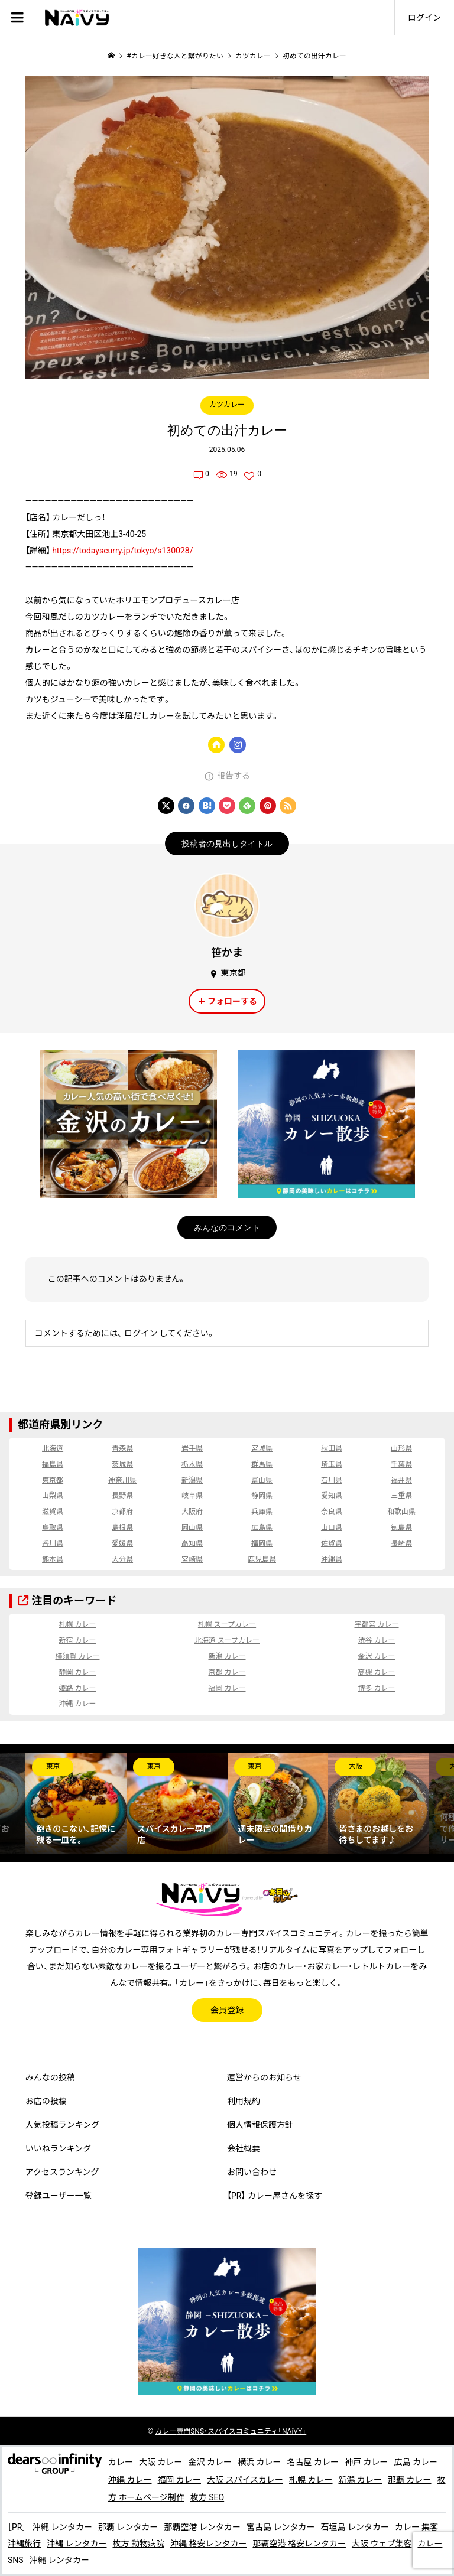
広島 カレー (415, 2462)
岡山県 (192, 1527)
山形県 (401, 1448)
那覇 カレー (409, 2479)
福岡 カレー (227, 1688)
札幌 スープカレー (227, 1624)
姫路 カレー (77, 1688)
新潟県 (192, 1480)
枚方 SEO (207, 2497)
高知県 (192, 1543)
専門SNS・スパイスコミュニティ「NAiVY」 (230, 2431)
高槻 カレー (376, 1672)
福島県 (52, 1464)
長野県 (122, 1495)
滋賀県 (52, 1511)
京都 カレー (227, 1672)
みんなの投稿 (50, 2077)
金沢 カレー (376, 1656)
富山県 (262, 1480)
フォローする (232, 1001)
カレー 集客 (416, 2527)
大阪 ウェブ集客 (381, 2543)
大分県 (122, 1559)
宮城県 (262, 1448)
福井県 (401, 1480)
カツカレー (227, 404)
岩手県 (192, 1448)
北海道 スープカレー (227, 1640)
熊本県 (52, 1559)
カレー (120, 2462)
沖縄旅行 (24, 2543)
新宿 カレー (77, 1640)
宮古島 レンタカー (280, 2527)
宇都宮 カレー (377, 1624)
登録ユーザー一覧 (58, 2195)
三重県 (401, 1495)
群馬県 (262, 1464)
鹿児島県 (262, 1559)
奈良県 (331, 1511)
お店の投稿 (46, 2101)
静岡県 (262, 1495)
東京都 (52, 1480)
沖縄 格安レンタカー (208, 2543)
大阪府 (192, 1511)
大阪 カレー (160, 2462)
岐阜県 (192, 1495)
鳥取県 (52, 1527)
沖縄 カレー (77, 1703)
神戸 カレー (366, 2462)
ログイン (424, 17)
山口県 (331, 1527)
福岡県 (262, 1543)
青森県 (122, 1448)
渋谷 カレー (376, 1640)
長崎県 (401, 1543)
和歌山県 (401, 1511)
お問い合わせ (252, 2172)
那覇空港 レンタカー (202, 2527)
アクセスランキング (62, 2172)
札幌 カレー (77, 1624)
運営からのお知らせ (264, 2077)
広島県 (262, 1527)
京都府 (122, 1511)
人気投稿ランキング (62, 2124)
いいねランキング (58, 2148)
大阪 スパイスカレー (245, 2479)
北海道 (52, 1448)
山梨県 (52, 1495)
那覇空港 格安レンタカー (298, 2543)
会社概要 (243, 2148)
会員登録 (227, 2010)
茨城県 (122, 1464)
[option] (76, 1803)
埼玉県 (331, 1464)
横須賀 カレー (77, 1656)
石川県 (331, 1480)
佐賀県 (331, 1543)
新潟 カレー (227, 1656)
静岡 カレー (77, 1672)
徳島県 (401, 1527)
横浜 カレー (259, 2462)
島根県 (122, 1527)
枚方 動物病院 (138, 2543)
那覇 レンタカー (128, 2527)
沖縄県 (331, 1559)
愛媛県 (122, 1543)
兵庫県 (262, 1511)
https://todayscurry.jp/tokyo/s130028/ (122, 550)
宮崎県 (192, 1559)
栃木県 (192, 1464)
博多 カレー (376, 1688)
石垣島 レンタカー (354, 2527)
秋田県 (331, 1448)
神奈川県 (122, 1480)
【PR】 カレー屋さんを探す (274, 2195)
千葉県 (401, 1464)
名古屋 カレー (312, 2462)
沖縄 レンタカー (62, 2527)
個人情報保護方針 (260, 2124)
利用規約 (243, 2101)
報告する (233, 775)
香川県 (52, 1543)
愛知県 (331, 1495)
